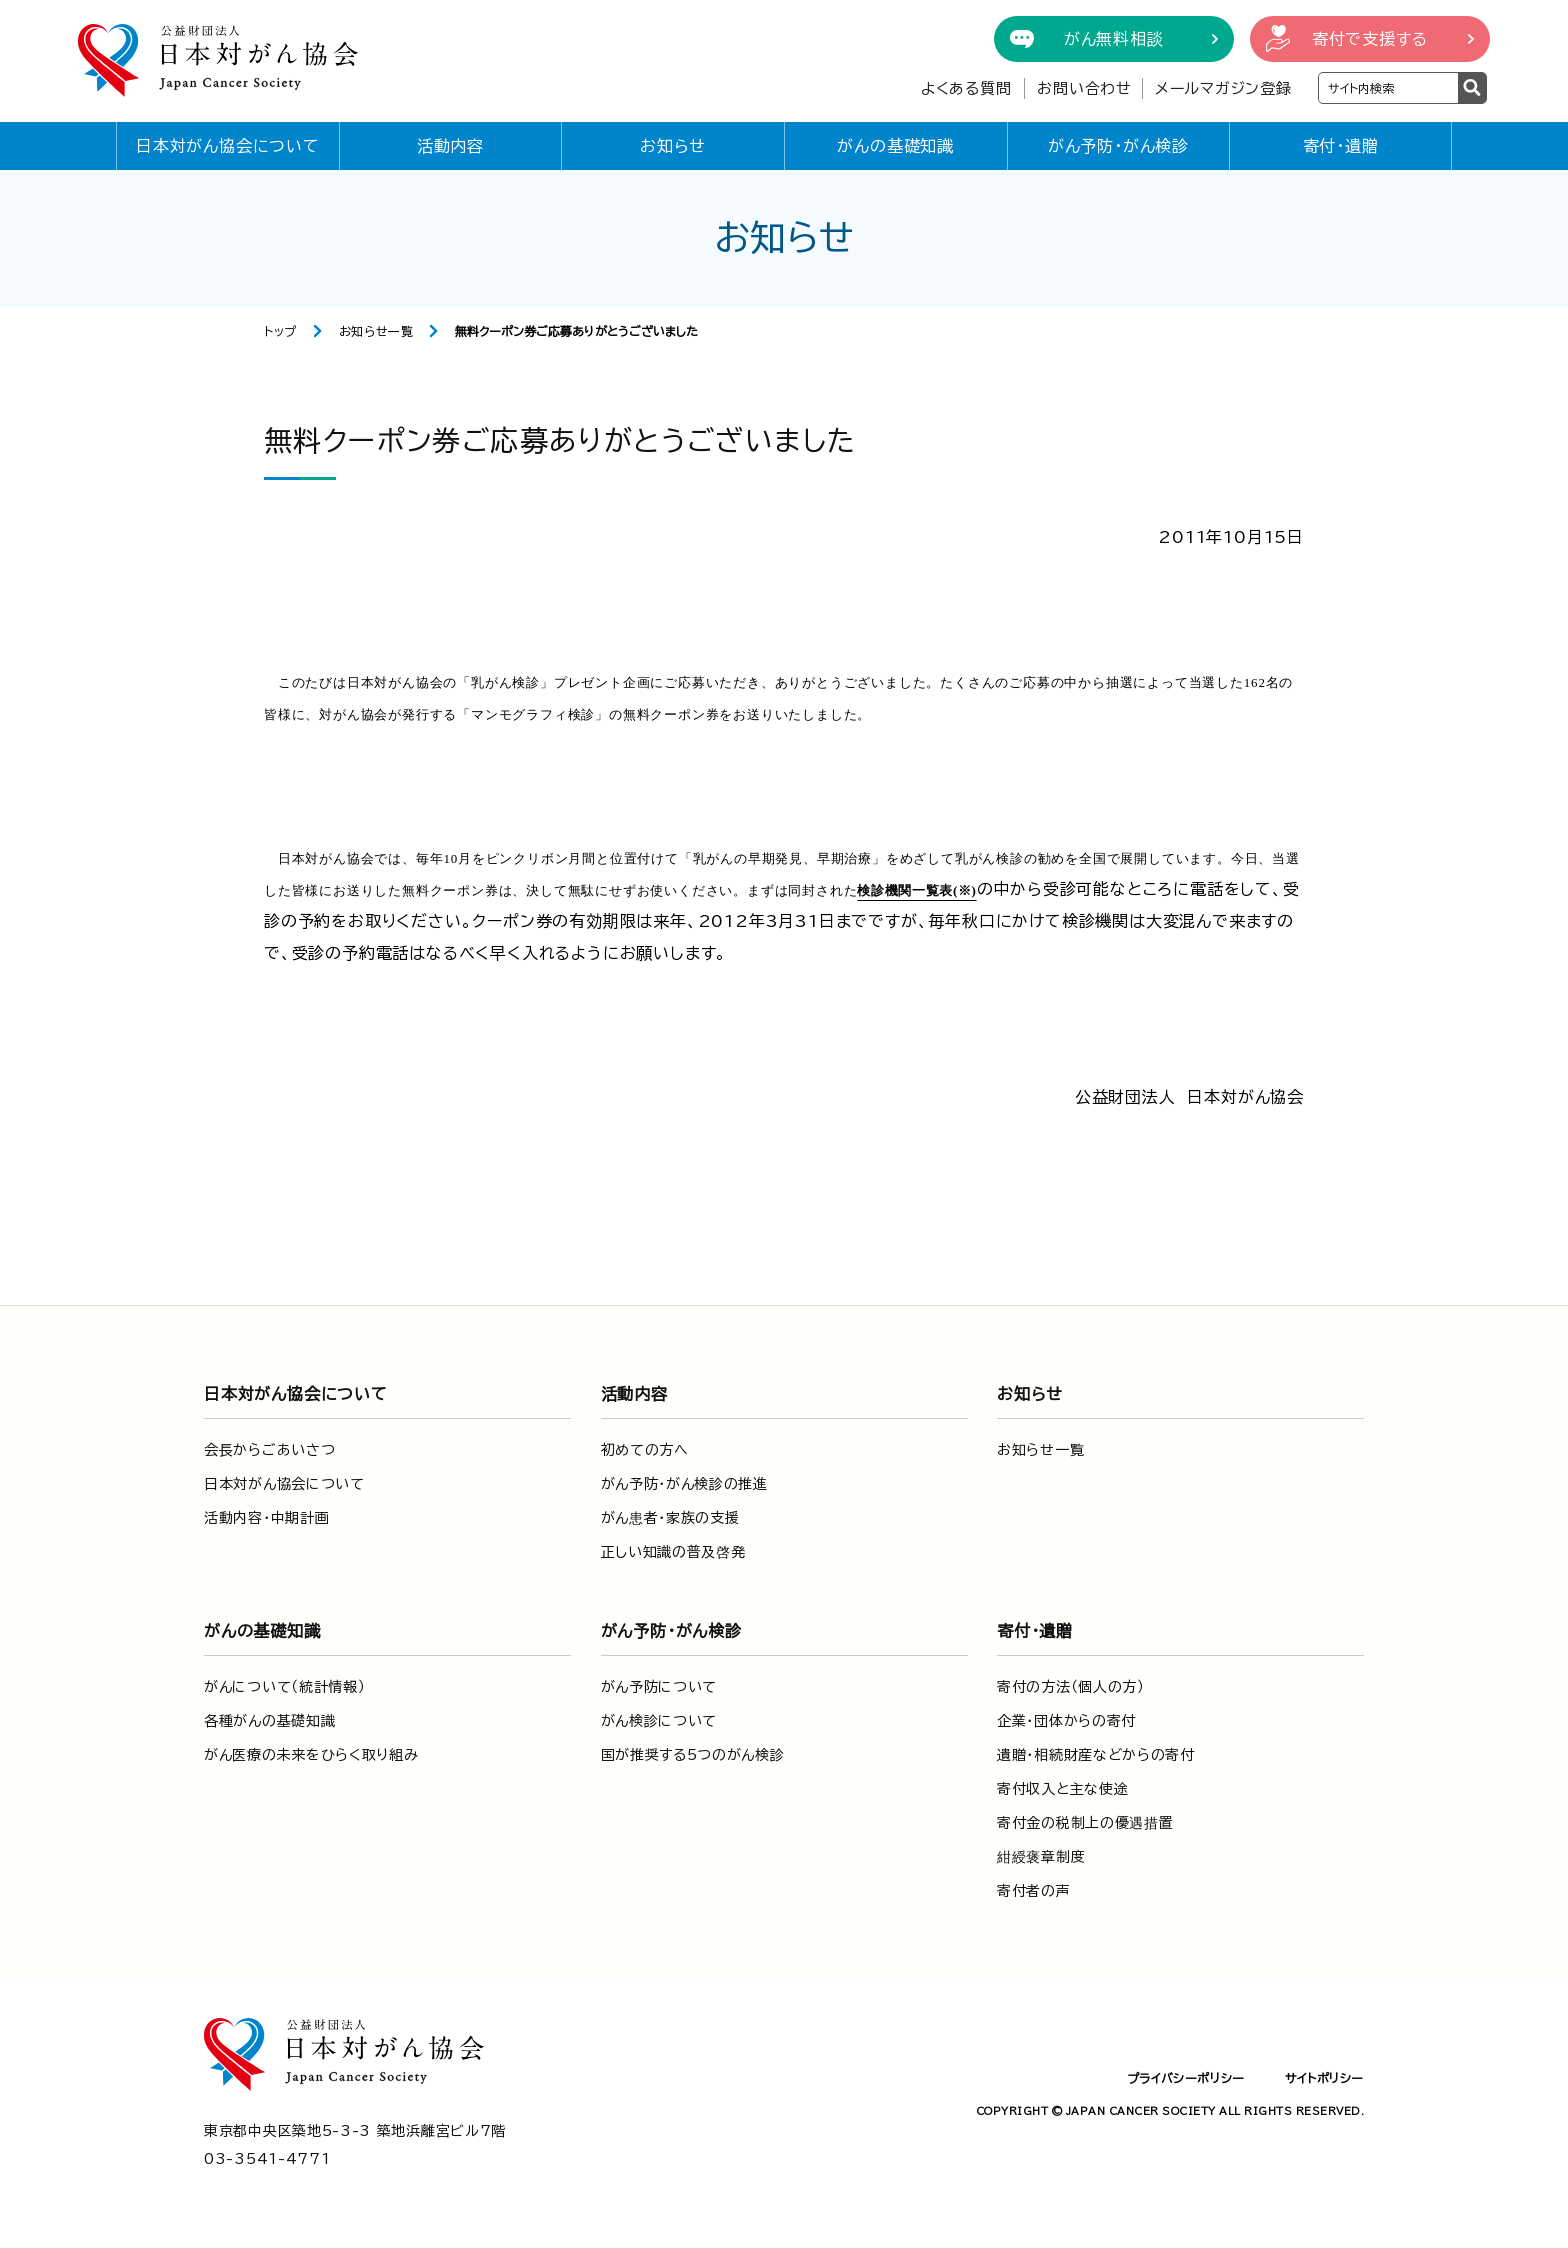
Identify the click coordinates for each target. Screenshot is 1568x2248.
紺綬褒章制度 (1041, 1857)
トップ (280, 331)
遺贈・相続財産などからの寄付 (1096, 1755)
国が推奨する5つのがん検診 (693, 1755)
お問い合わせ (1084, 88)
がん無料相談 (1114, 39)
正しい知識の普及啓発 (673, 1552)
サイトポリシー (1324, 2078)
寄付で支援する (1370, 39)
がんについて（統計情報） (284, 1687)
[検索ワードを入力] (1388, 88)
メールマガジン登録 (1223, 88)
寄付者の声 (1034, 1891)
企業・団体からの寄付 (1066, 1721)
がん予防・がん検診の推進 (684, 1484)
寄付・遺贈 (1341, 146)
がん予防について (659, 1687)
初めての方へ (645, 1450)
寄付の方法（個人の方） (1071, 1687)
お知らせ (673, 146)
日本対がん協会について (228, 146)
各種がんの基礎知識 (269, 1721)
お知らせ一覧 (376, 331)
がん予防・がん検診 (1118, 146)
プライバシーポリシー (1186, 2078)
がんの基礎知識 (895, 146)
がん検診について (659, 1721)
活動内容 (450, 146)
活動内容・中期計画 (266, 1518)
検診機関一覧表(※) (916, 890)
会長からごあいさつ (269, 1450)
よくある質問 (966, 88)
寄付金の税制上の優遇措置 (1085, 1823)
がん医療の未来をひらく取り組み (311, 1755)
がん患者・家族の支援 (670, 1518)
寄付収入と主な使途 (1062, 1789)
